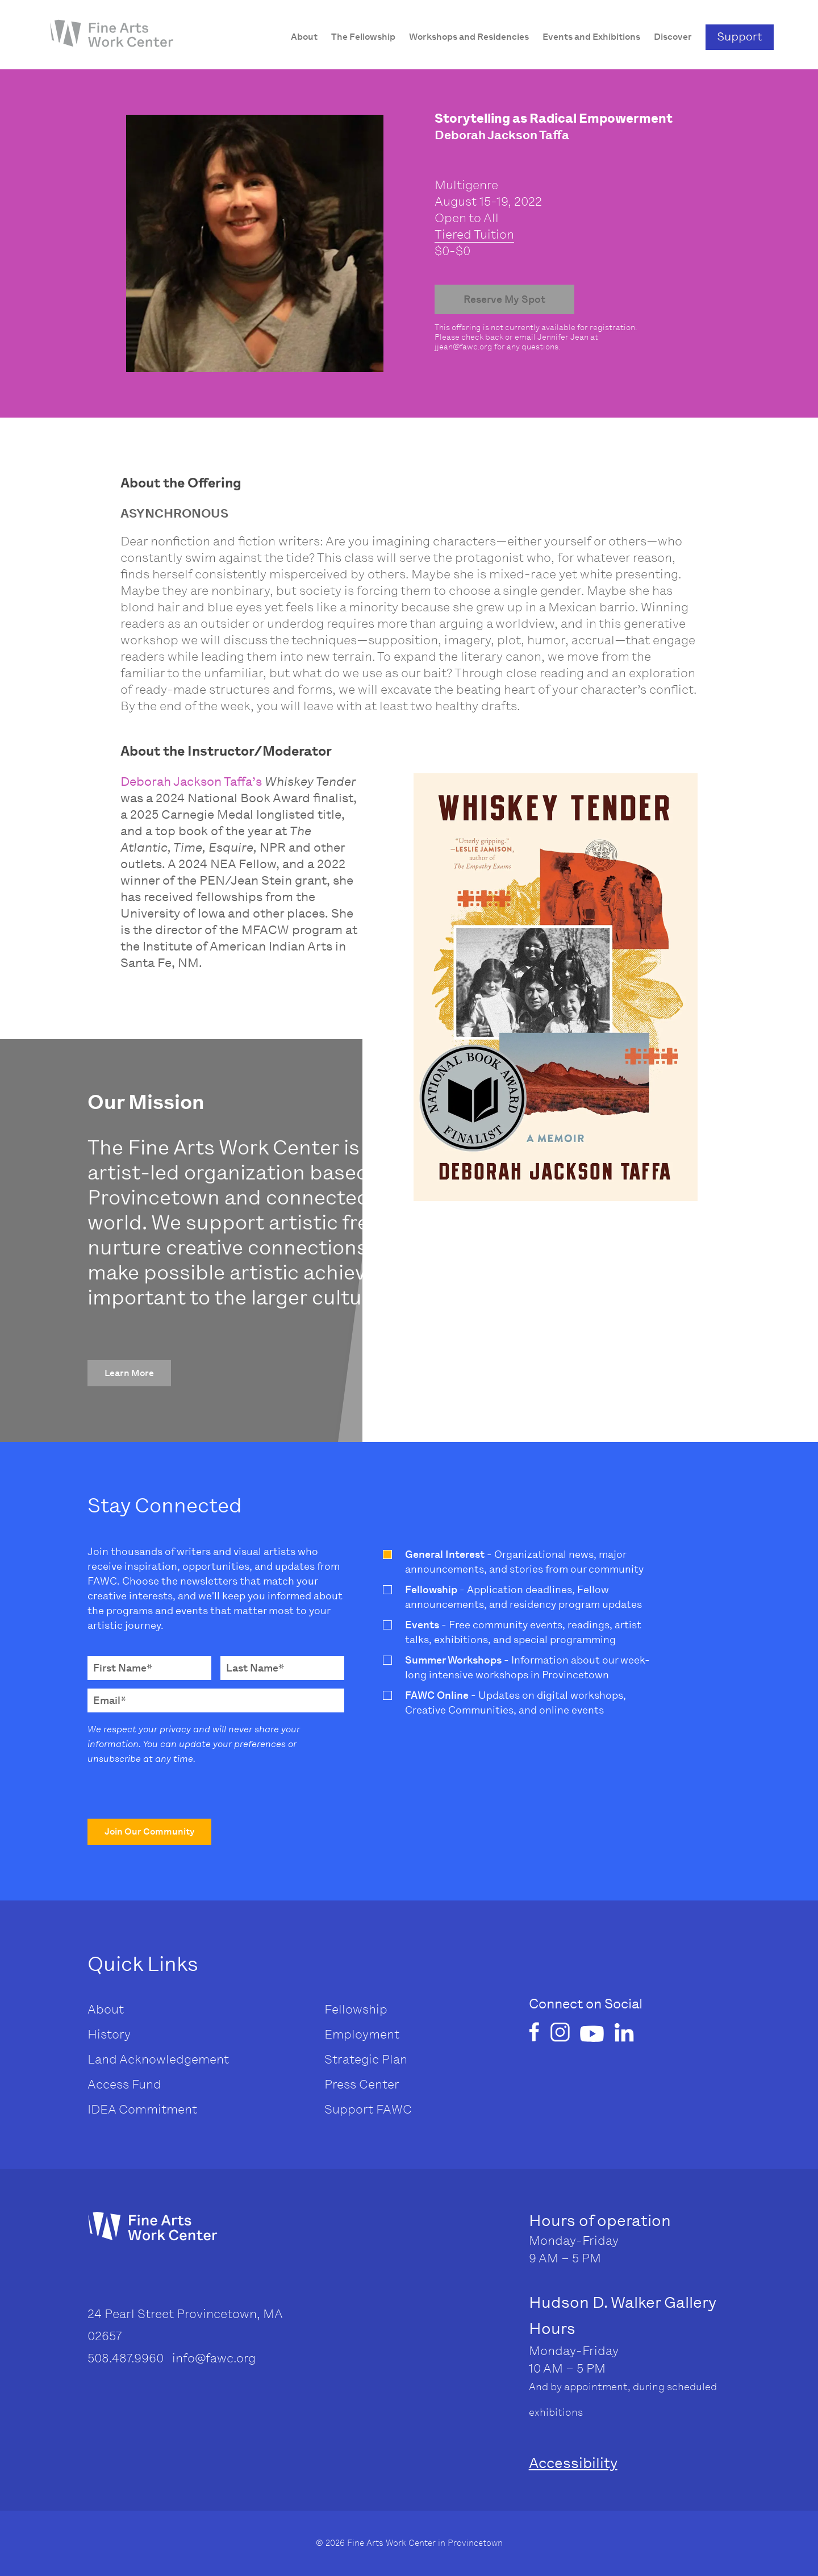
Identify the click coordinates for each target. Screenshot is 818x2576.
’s (257, 781)
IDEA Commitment (142, 2109)
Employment (361, 2034)
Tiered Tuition (474, 234)
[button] (129, 1373)
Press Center (361, 2084)
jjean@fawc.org (464, 347)
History (109, 2034)
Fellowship (355, 2009)
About (105, 2009)
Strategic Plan (365, 2059)
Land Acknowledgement (158, 2059)
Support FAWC (368, 2109)
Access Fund (124, 2084)
